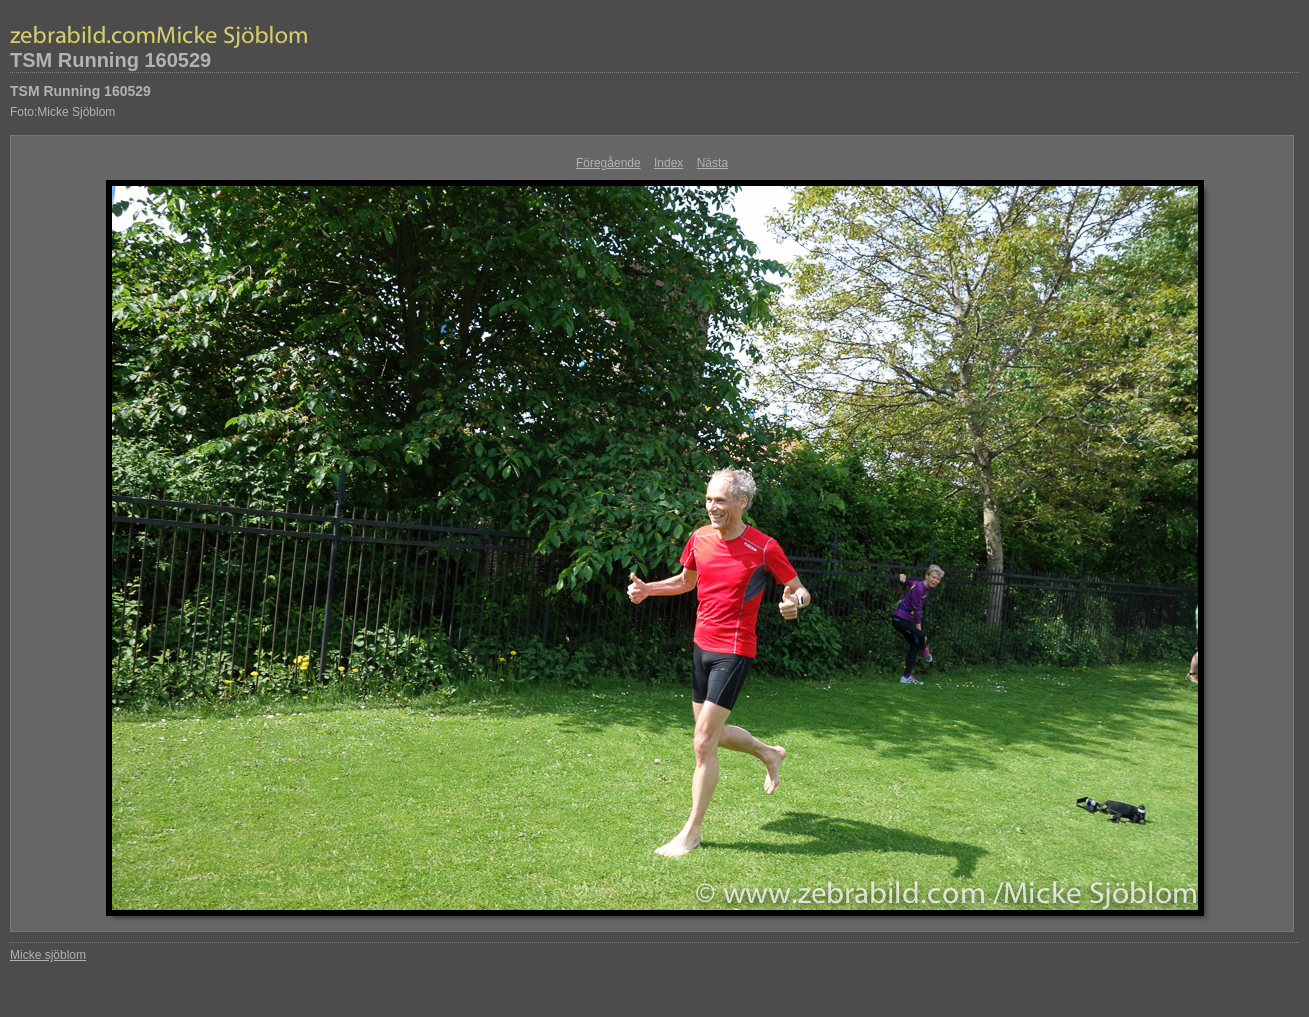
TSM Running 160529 (110, 60)
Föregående (608, 163)
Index (668, 163)
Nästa (712, 163)
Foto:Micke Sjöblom (62, 112)
